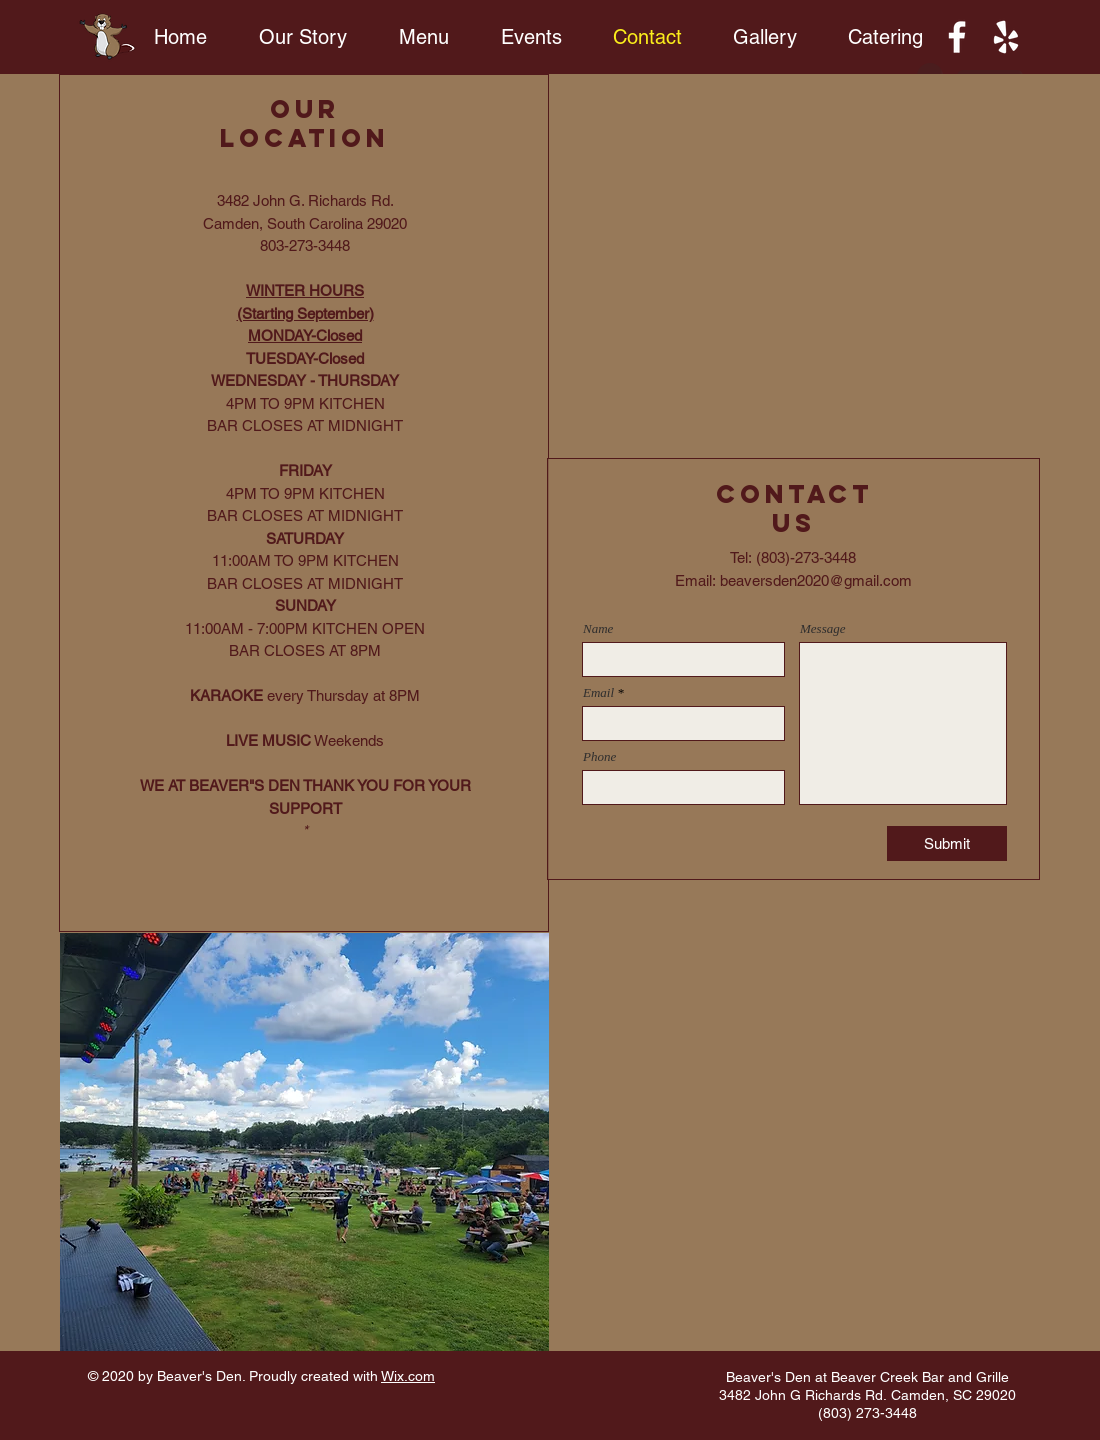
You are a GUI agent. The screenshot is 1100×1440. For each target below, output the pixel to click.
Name (598, 628)
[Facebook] (957, 37)
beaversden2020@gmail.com (816, 580)
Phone (599, 756)
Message (823, 628)
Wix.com (408, 1376)
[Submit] (947, 843)
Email (598, 692)
